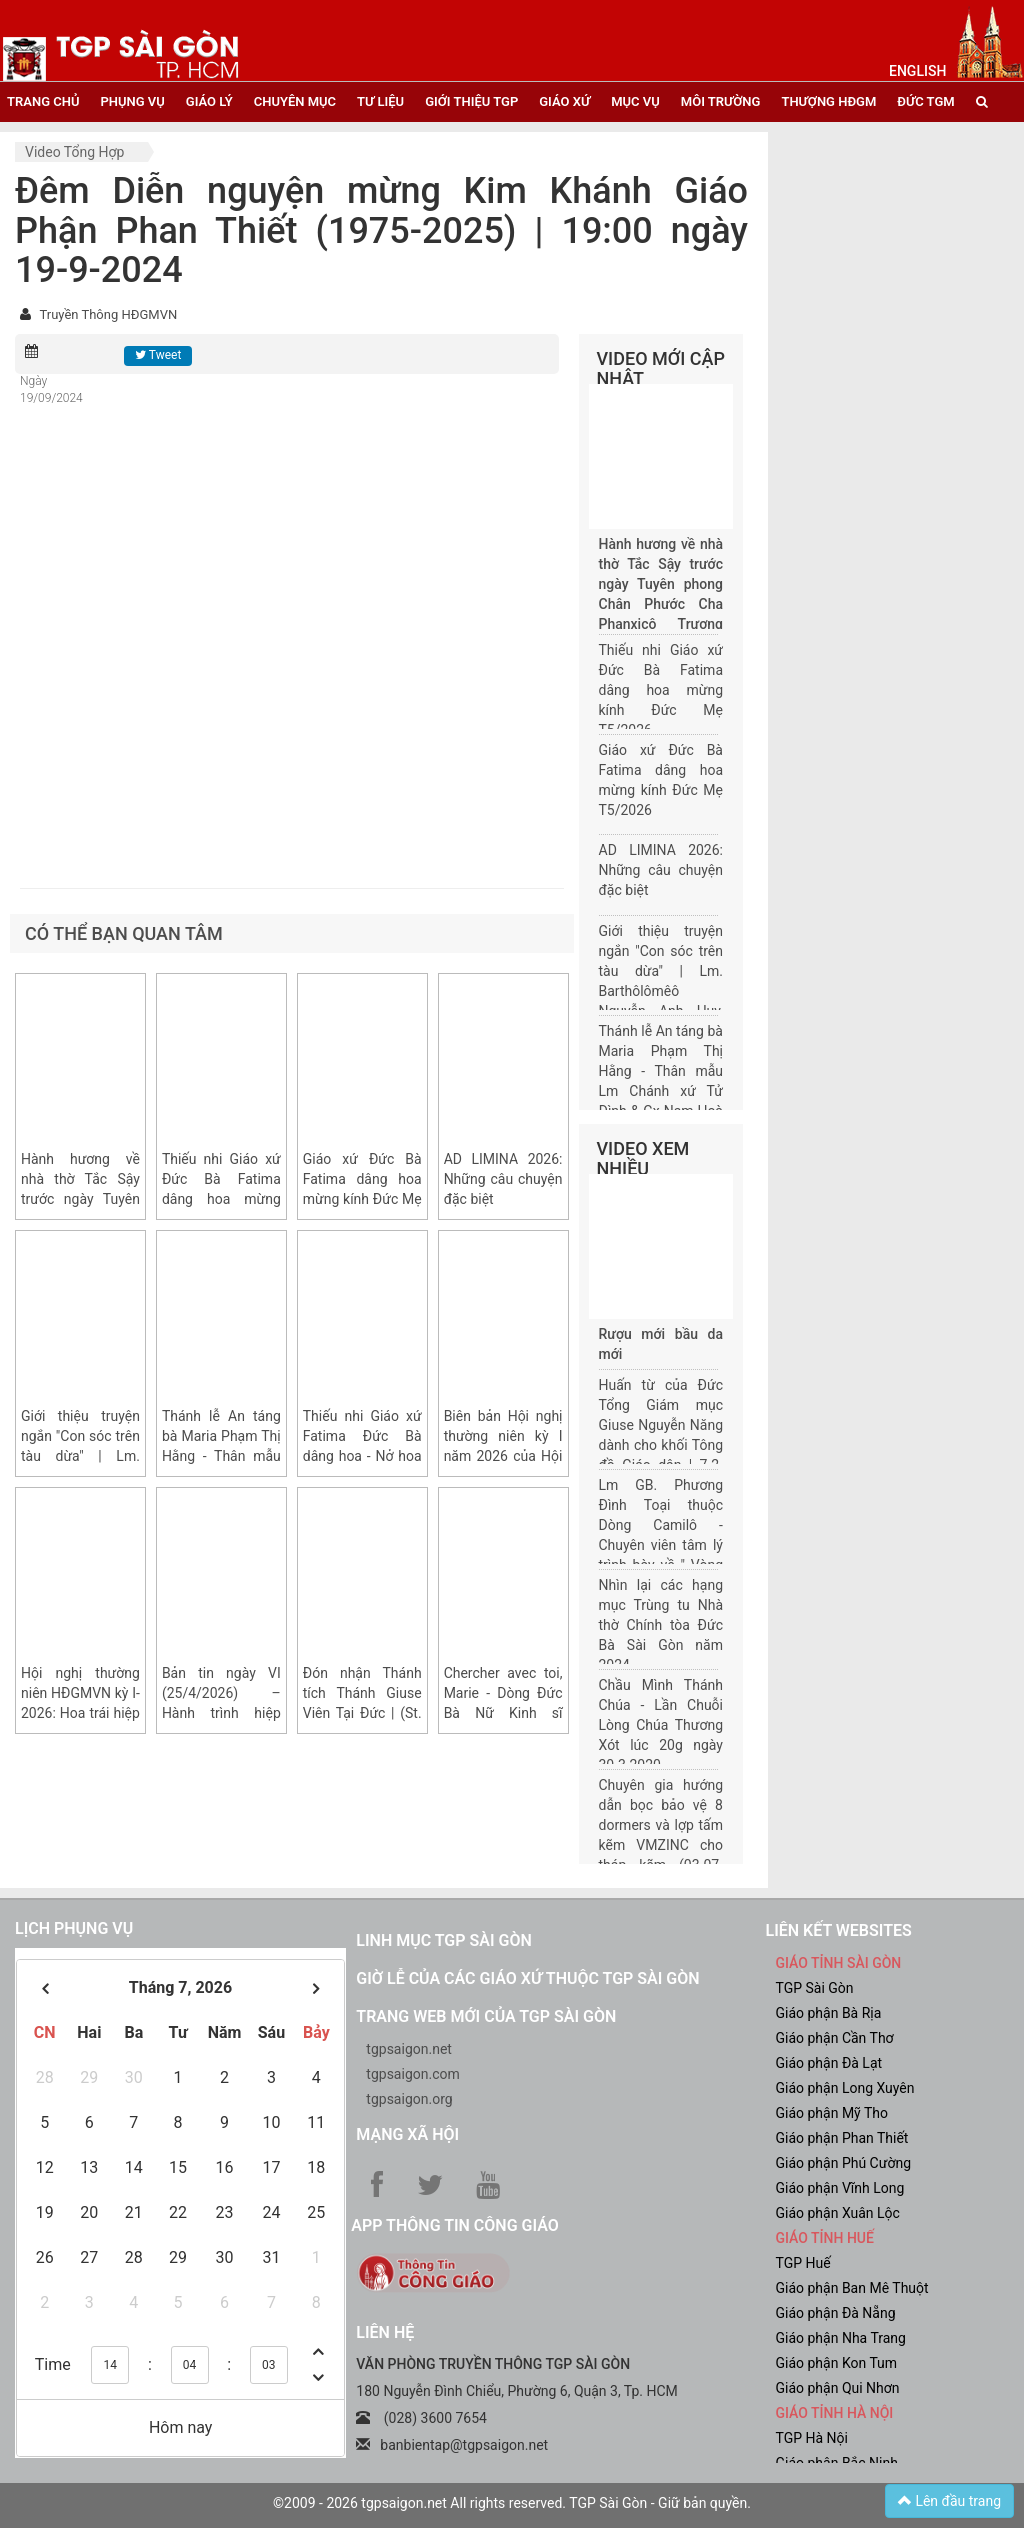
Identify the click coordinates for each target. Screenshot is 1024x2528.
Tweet (158, 355)
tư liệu (380, 101)
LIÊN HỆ (385, 2332)
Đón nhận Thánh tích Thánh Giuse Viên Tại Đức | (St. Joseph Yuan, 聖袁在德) (362, 1713)
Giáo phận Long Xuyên (844, 2088)
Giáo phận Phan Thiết (841, 2138)
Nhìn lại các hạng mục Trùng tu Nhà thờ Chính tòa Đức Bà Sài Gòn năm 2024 (661, 1625)
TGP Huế (802, 2263)
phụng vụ (132, 101)
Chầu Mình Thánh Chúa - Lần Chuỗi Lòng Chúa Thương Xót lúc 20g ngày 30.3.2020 (661, 1725)
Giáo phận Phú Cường (843, 2163)
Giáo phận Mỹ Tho (831, 2113)
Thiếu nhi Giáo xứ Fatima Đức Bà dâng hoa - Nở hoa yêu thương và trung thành (362, 1456)
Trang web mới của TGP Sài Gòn (486, 2016)
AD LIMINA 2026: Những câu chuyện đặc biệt (503, 1179)
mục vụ (635, 101)
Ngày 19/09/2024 (51, 389)
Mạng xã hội (407, 2134)
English (917, 71)
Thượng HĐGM (828, 101)
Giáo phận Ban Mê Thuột (851, 2288)
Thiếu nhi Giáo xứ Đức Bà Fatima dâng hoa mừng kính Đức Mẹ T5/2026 (221, 1199)
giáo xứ (564, 101)
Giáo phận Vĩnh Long (839, 2188)
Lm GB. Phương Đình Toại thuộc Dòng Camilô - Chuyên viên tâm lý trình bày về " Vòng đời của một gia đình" (661, 1545)
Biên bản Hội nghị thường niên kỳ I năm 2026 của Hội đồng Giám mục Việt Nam (503, 1456)
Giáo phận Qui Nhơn (837, 2388)
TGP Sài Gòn (814, 1988)
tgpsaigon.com (412, 2074)
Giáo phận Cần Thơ (834, 2038)
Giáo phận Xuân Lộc (837, 2213)
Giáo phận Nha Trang (840, 2338)
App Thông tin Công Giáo (454, 2225)
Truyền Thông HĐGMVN (108, 314)
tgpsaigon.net (409, 2049)
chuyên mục (295, 101)
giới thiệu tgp (471, 101)
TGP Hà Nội (811, 2438)
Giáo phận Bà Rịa (828, 2013)
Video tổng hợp (74, 152)
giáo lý (209, 101)
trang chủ (43, 101)
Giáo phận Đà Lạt (828, 2063)
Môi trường (721, 101)
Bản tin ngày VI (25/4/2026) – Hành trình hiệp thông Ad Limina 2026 (221, 1713)
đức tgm (925, 101)
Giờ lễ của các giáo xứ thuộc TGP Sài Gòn (527, 1978)
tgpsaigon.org (409, 2099)
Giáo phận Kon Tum (836, 2363)
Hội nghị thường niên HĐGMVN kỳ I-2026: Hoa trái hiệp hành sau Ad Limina (80, 1713)
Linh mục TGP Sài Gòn (443, 1940)
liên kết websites (838, 1930)
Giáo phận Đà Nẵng (835, 2313)
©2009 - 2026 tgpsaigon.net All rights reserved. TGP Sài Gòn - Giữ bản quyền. (512, 2503)
